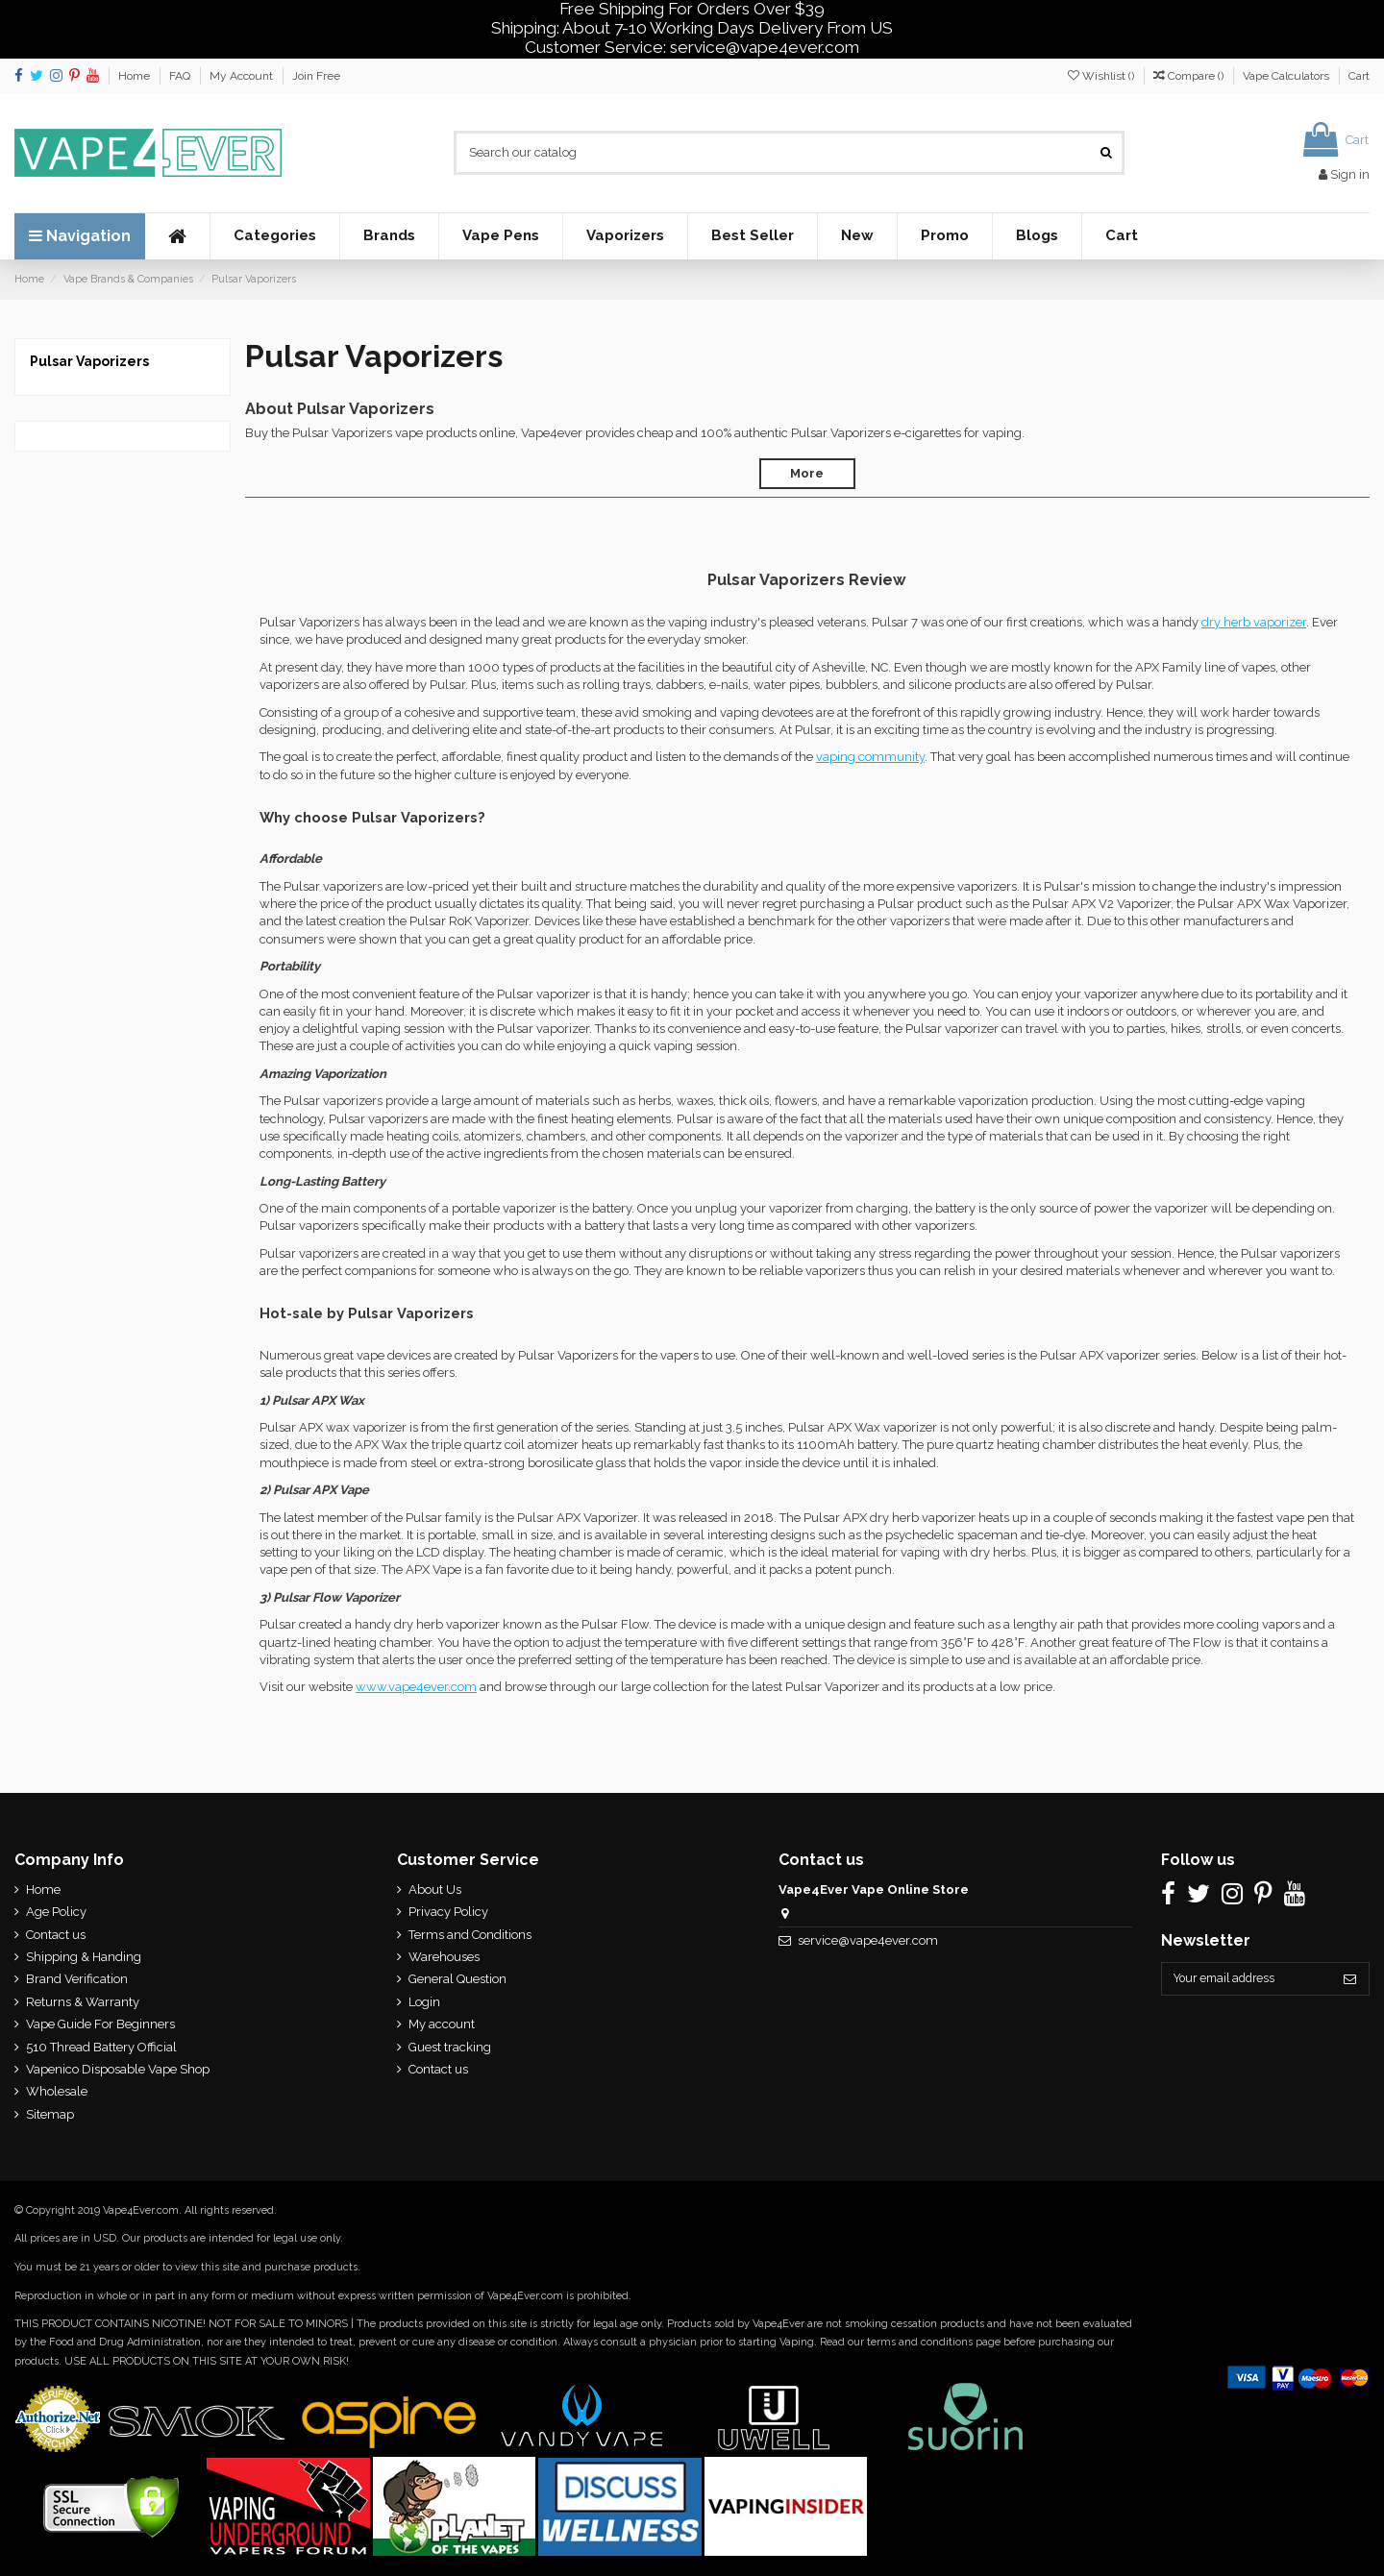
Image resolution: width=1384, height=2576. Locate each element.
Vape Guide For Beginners (100, 2024)
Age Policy (56, 1911)
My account (438, 2024)
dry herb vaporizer (1253, 622)
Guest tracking (446, 2047)
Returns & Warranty (82, 2002)
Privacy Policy (444, 1911)
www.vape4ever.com (416, 1687)
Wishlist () (1102, 76)
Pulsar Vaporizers (89, 361)
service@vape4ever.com (862, 1940)
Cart (1359, 76)
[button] (274, 236)
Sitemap (50, 2114)
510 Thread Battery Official (101, 2047)
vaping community (870, 756)
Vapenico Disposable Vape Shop (118, 2069)
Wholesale (56, 2091)
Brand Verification (77, 1979)
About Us (431, 1889)
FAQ (181, 76)
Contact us (56, 1934)
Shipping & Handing (83, 1957)
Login (420, 2002)
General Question (454, 1979)
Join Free (316, 76)
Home (135, 76)
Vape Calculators (1287, 76)
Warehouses (440, 1957)
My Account (243, 76)
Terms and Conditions (466, 1934)
